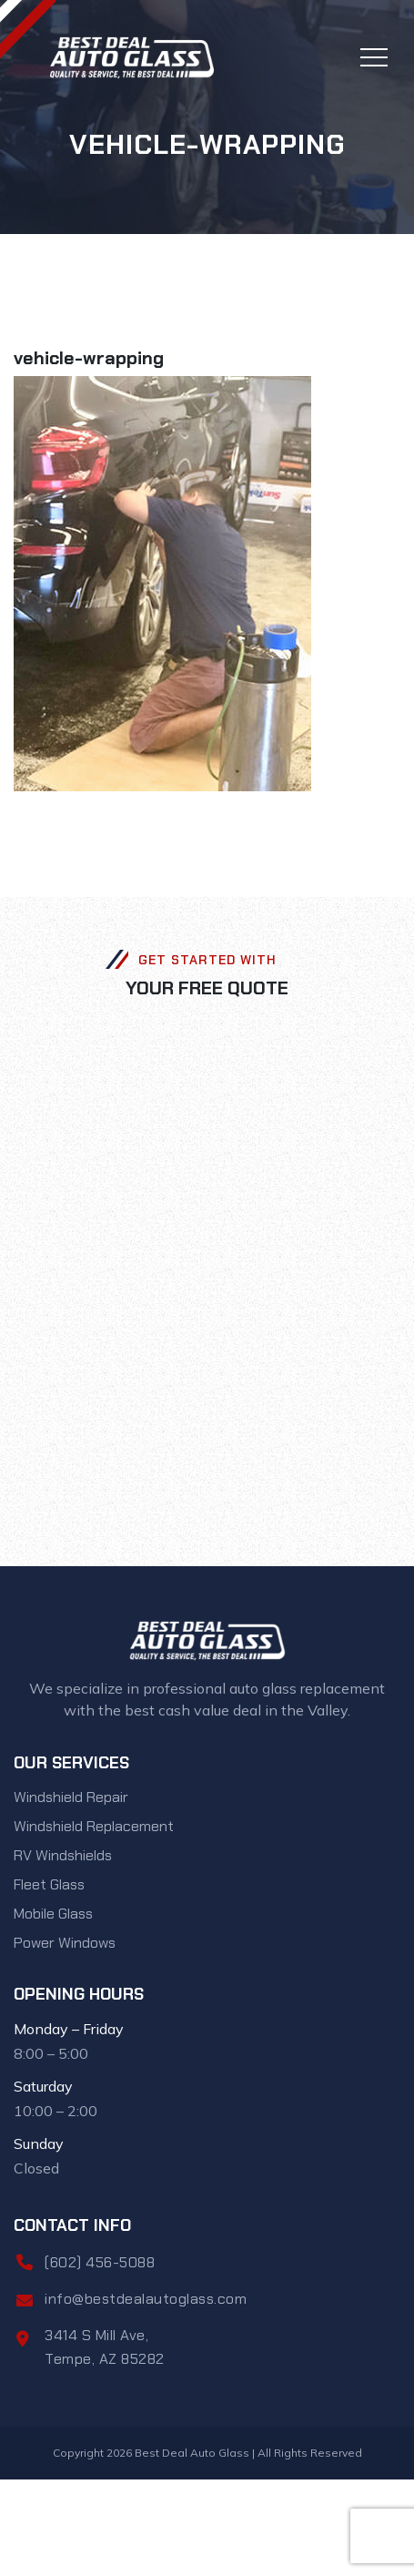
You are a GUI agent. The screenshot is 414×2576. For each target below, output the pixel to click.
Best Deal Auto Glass (192, 2452)
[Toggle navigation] (374, 57)
